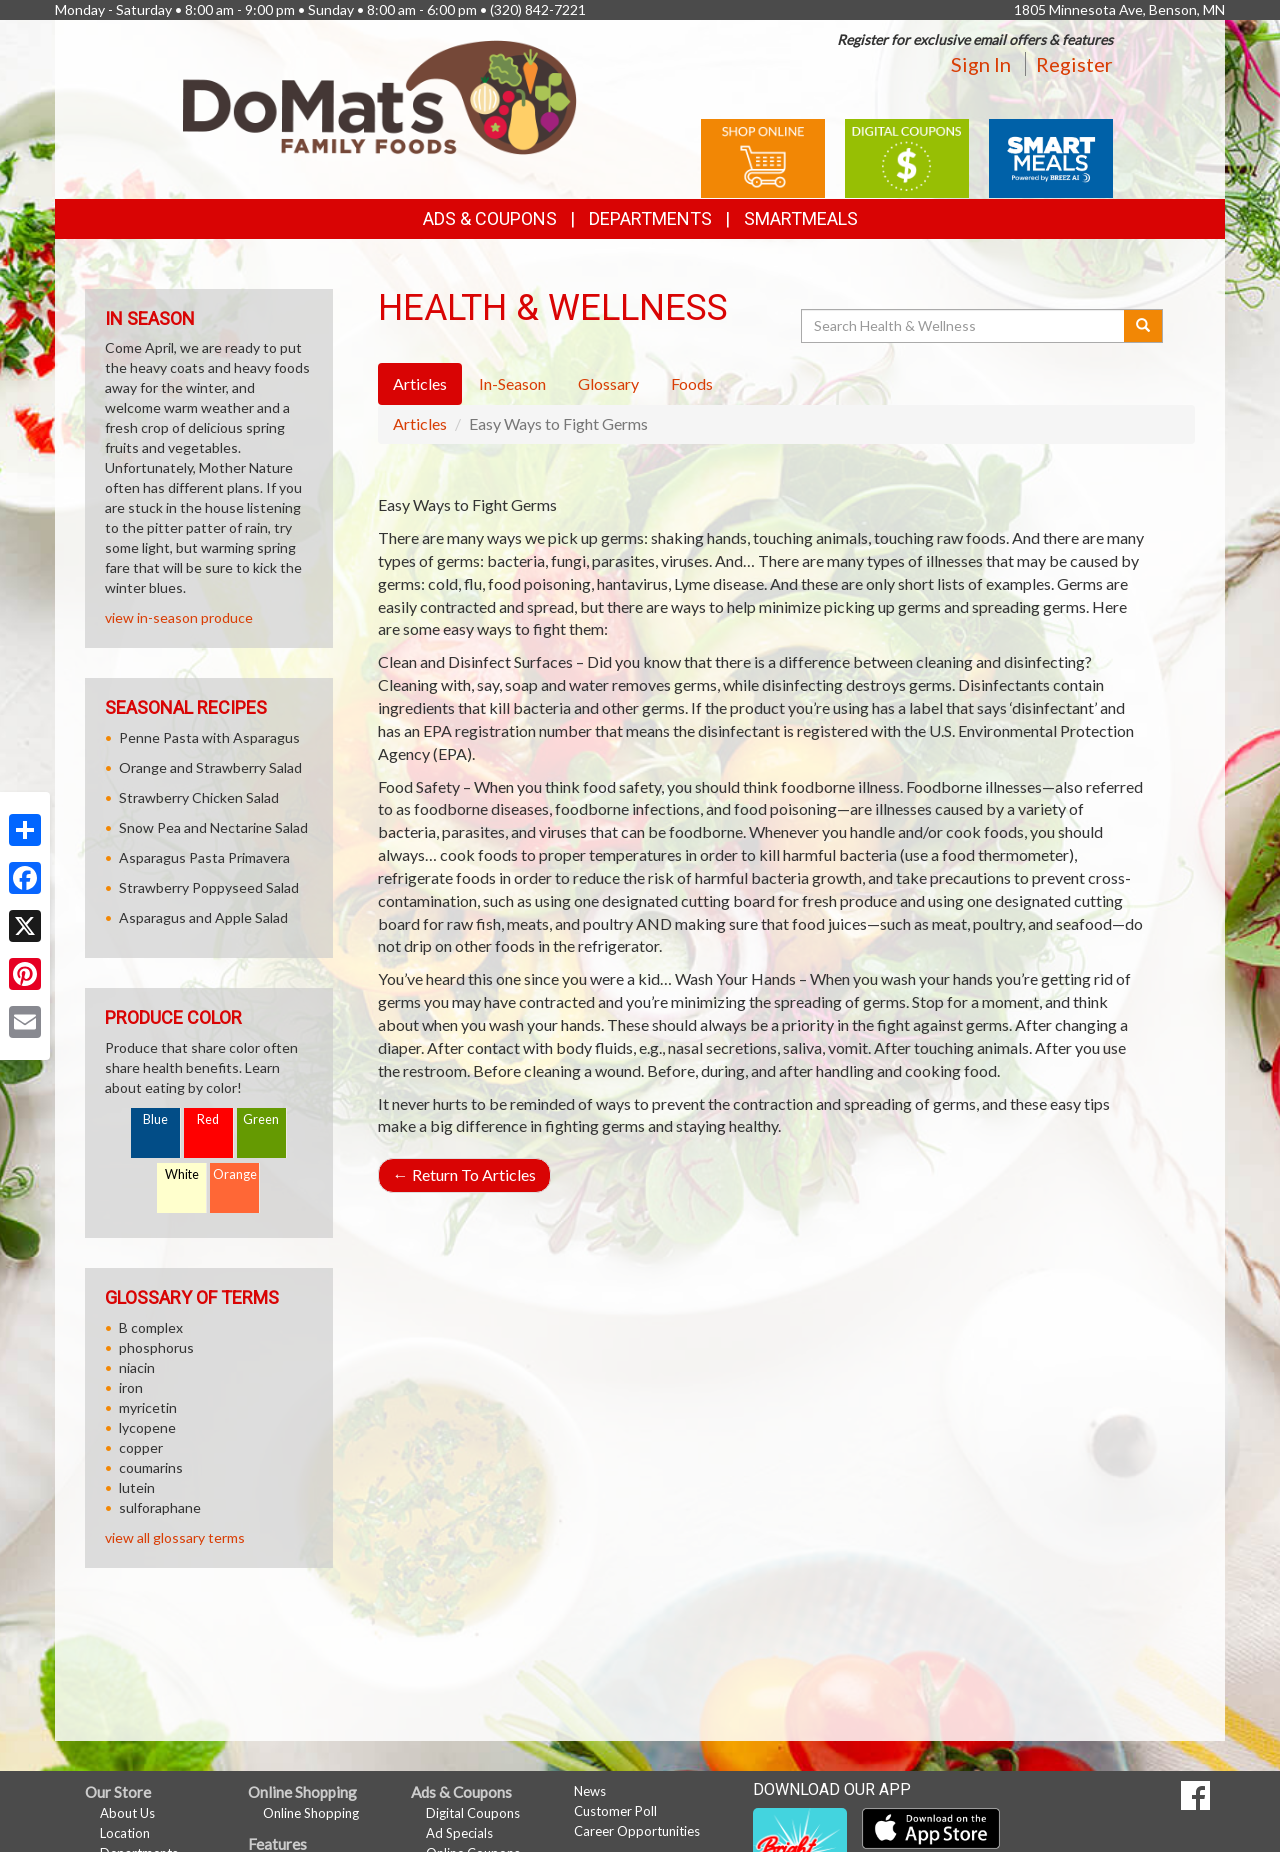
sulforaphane (160, 1507)
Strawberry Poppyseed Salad (209, 887)
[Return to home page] (380, 95)
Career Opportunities (637, 1831)
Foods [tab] (692, 383)
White (182, 1174)
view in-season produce (179, 617)
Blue (155, 1119)
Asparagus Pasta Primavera (204, 857)
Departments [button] (650, 218)
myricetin (148, 1407)
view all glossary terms (175, 1537)
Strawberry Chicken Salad (199, 797)
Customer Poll (615, 1811)
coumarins (151, 1467)
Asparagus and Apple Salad (203, 917)
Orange (235, 1174)
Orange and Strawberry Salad (210, 767)
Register (1074, 64)
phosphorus (156, 1347)
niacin (137, 1367)
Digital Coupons (473, 1813)
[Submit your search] (1143, 326)
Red (208, 1119)
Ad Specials (459, 1833)
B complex (151, 1327)
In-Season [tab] (512, 383)
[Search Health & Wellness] (964, 326)
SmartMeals (801, 218)
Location (125, 1833)
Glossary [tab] (608, 383)
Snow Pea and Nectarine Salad (213, 827)
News (590, 1791)
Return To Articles (464, 1174)
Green (261, 1119)
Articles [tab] (420, 383)
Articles (420, 423)
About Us (127, 1813)
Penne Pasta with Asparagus (209, 737)
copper (141, 1447)
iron (131, 1387)
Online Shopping (311, 1813)
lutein (137, 1487)
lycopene (147, 1427)
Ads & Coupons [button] (490, 218)
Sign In (981, 64)
